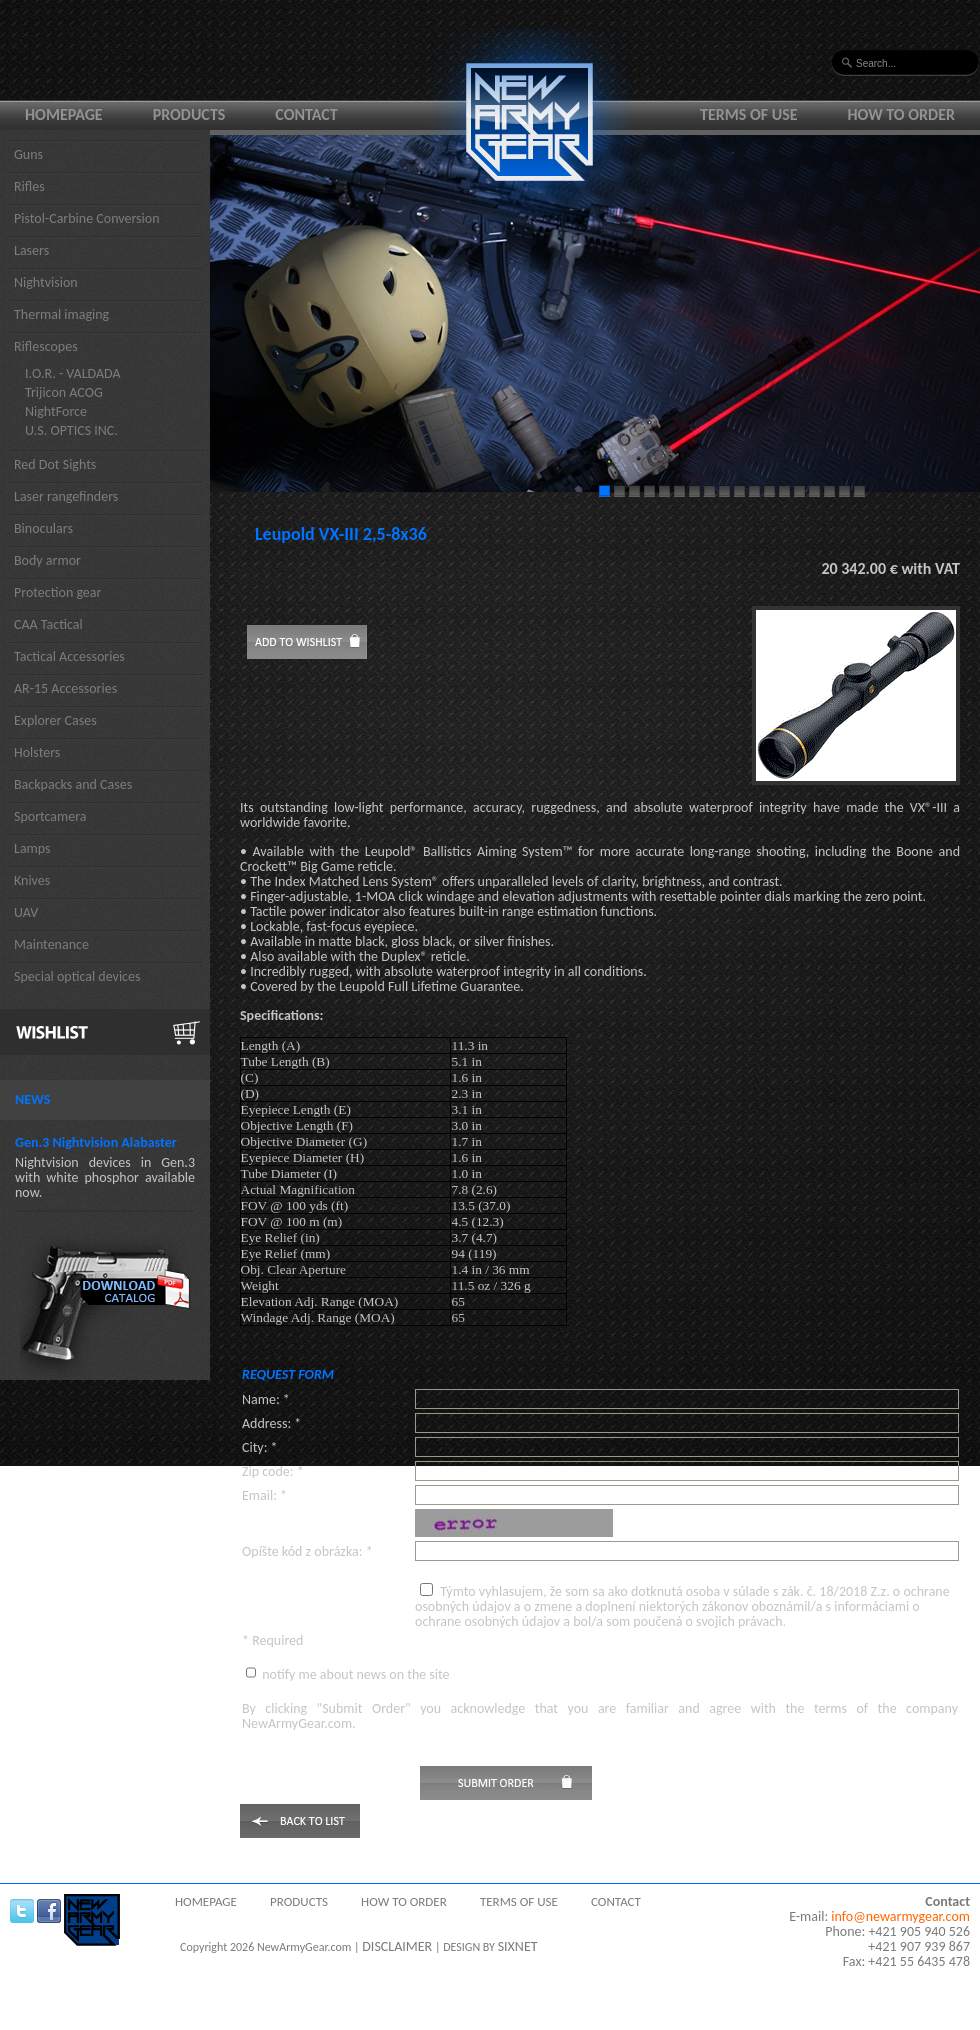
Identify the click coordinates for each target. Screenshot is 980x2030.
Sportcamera (50, 816)
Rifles (29, 186)
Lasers (31, 250)
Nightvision (46, 282)
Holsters (37, 752)
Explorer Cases (55, 720)
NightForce (56, 411)
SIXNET (518, 1946)
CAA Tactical (48, 624)
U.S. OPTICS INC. (71, 430)
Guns (28, 154)
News (32, 1099)
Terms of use (749, 114)
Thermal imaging (61, 314)
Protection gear (57, 592)
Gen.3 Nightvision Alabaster (96, 1142)
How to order (902, 114)
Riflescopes (46, 346)
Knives (32, 880)
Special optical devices (77, 976)
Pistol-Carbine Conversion (87, 218)
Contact (306, 114)
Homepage (64, 114)
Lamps (32, 848)
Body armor (47, 560)
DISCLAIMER (397, 1946)
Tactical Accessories (69, 656)
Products (189, 114)
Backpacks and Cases (73, 784)
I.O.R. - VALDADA (73, 373)
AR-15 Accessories (65, 688)
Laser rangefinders (66, 496)
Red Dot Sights (55, 464)
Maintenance (51, 944)
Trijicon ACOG (64, 392)
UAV (26, 912)
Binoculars (43, 528)
